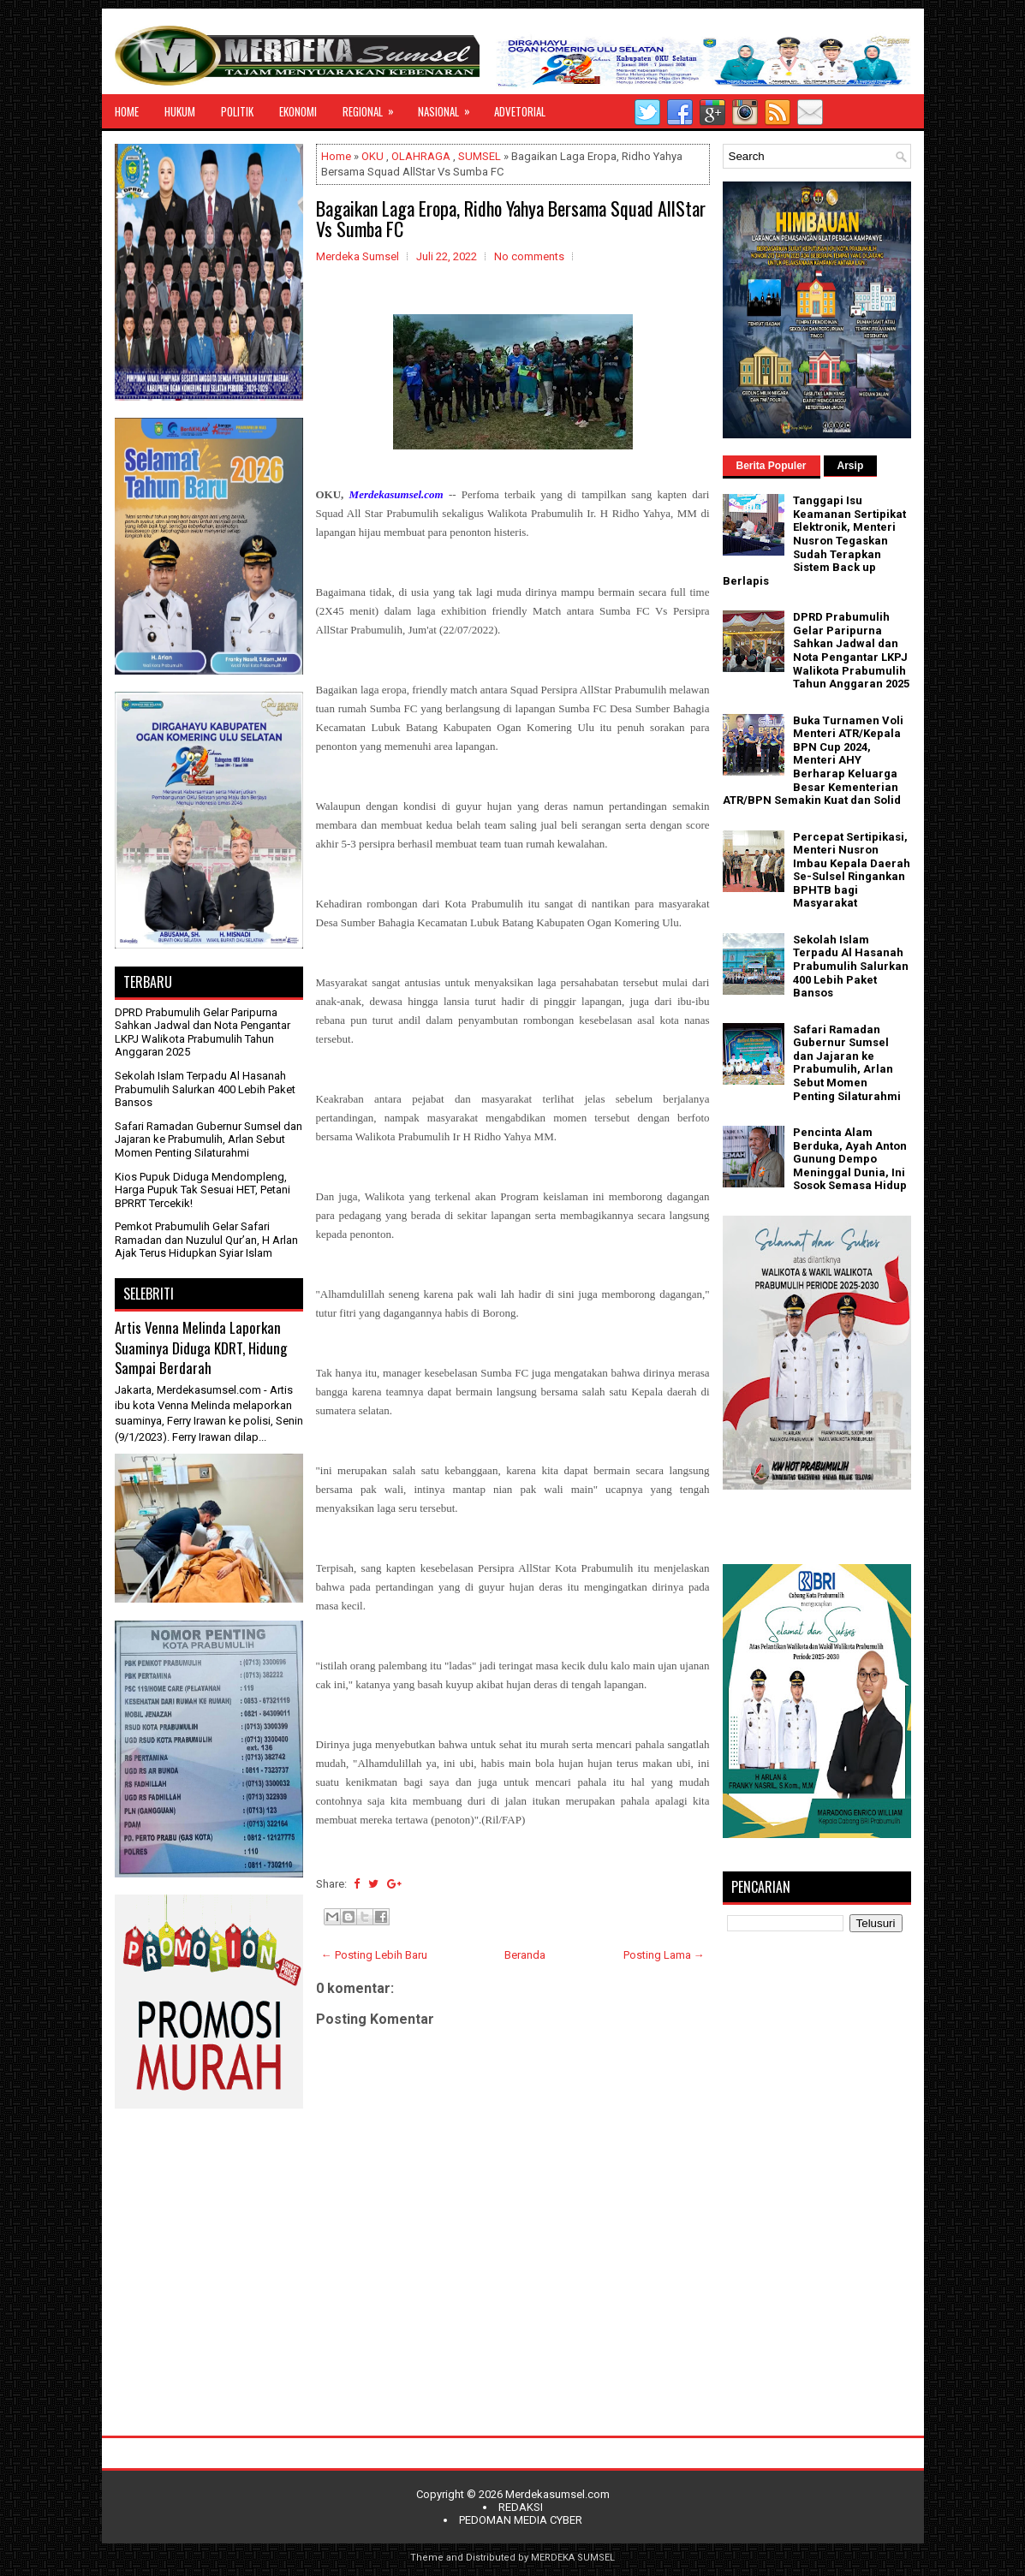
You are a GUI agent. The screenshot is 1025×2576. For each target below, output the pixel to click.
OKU (372, 156)
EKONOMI (298, 111)
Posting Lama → (664, 1954)
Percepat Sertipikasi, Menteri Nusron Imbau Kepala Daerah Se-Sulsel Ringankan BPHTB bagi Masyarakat (851, 870)
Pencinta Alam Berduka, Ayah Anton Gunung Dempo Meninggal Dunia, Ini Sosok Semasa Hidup (850, 1159)
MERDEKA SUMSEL (573, 2557)
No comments (529, 256)
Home (336, 156)
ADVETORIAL (519, 111)
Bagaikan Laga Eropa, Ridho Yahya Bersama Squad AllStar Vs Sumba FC (511, 218)
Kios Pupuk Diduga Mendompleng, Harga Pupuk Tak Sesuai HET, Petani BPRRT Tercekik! (202, 1190)
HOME (127, 111)
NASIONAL (449, 107)
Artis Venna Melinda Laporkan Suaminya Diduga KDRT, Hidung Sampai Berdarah (201, 1347)
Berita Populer (771, 466)
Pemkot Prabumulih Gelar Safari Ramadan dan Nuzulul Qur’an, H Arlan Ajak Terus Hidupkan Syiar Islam (206, 1239)
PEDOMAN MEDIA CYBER (520, 2520)
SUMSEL (479, 156)
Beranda (524, 1954)
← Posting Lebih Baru (374, 1954)
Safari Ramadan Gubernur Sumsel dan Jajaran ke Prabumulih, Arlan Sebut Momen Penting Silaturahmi (208, 1139)
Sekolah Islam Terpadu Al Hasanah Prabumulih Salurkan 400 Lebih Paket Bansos (205, 1089)
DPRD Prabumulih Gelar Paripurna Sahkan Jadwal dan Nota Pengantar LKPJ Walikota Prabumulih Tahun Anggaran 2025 (202, 1032)
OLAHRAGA (420, 156)
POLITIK (237, 111)
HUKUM (179, 111)
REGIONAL (374, 107)
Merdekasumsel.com (557, 2494)
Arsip (850, 466)
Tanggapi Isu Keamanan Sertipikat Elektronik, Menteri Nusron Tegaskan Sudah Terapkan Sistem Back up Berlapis (814, 540)
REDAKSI (520, 2507)
